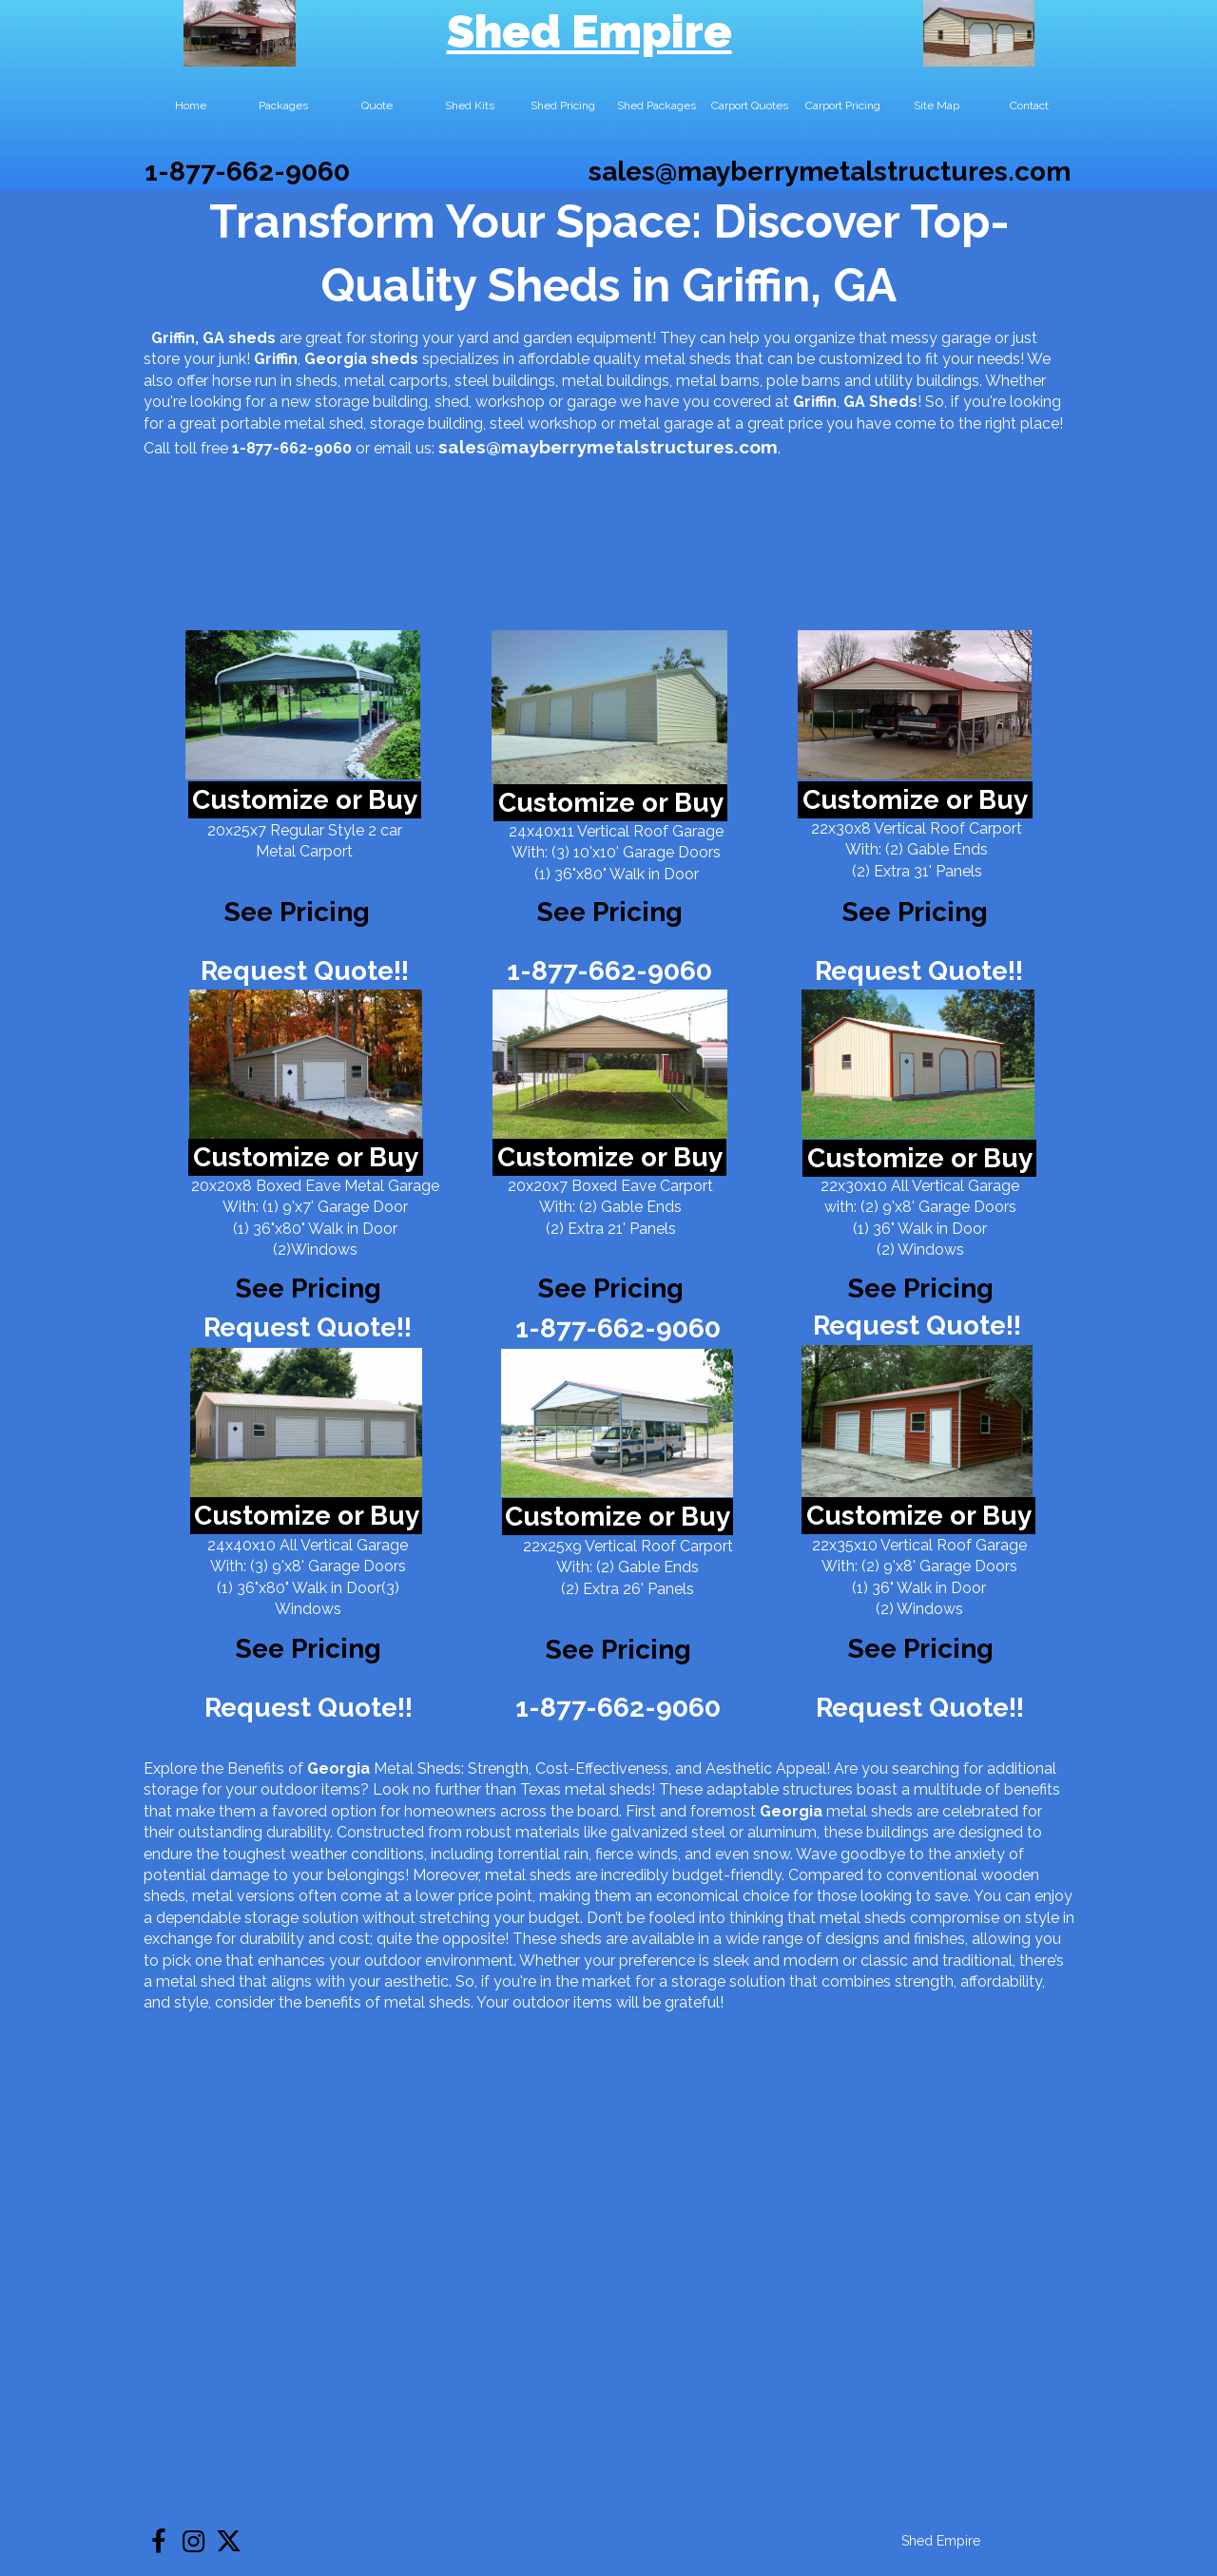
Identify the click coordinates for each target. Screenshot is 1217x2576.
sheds (394, 359)
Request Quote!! (305, 971)
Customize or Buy (304, 800)
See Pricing (915, 912)
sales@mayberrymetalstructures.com (830, 171)
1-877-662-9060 (247, 171)
